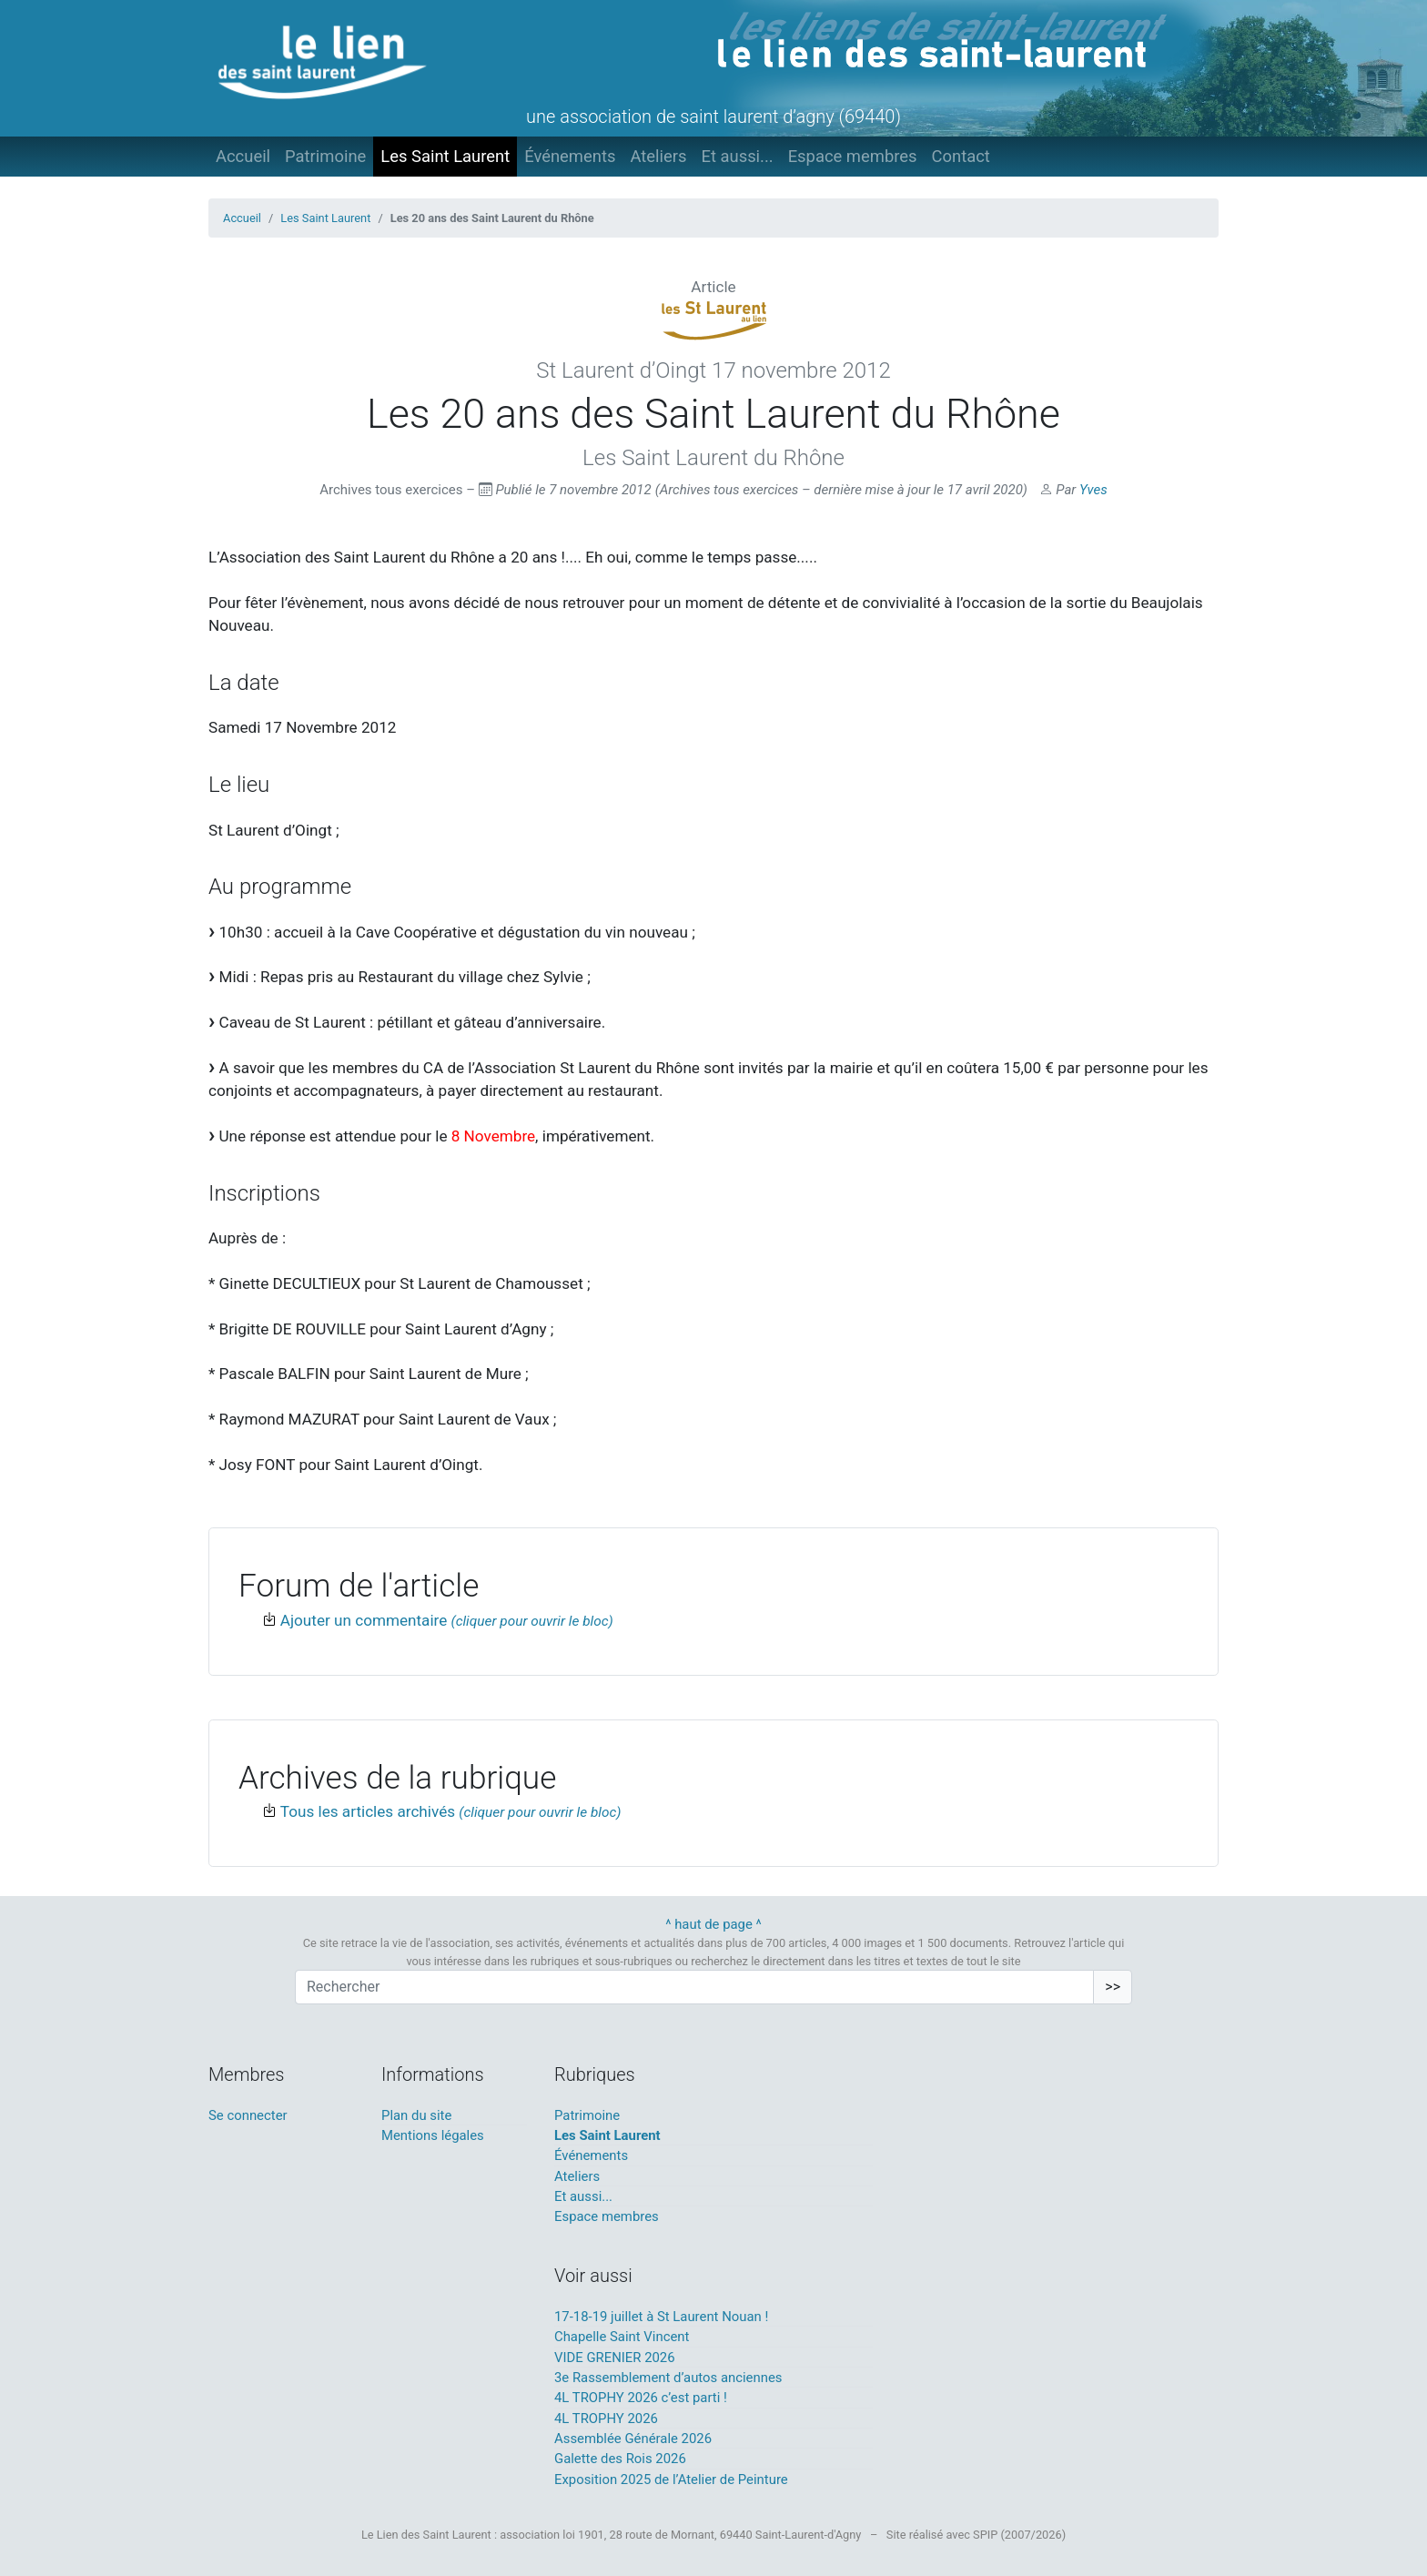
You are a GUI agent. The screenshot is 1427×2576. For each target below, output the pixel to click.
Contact (961, 156)
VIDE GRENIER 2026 (614, 2357)
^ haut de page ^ (713, 1924)
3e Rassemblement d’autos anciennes (668, 2377)
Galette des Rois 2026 (620, 2458)
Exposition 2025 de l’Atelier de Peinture (671, 2479)
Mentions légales (432, 2135)
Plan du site (416, 2115)
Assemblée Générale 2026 (633, 2438)
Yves (1093, 490)
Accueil (243, 156)
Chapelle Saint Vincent (621, 2336)
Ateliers (658, 156)
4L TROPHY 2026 (606, 2418)
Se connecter (248, 2115)
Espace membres (852, 156)
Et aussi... (737, 156)
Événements (569, 156)
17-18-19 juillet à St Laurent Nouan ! (661, 2316)
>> (1112, 1986)
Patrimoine (325, 156)
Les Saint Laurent (445, 156)
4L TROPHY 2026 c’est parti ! (640, 2397)
